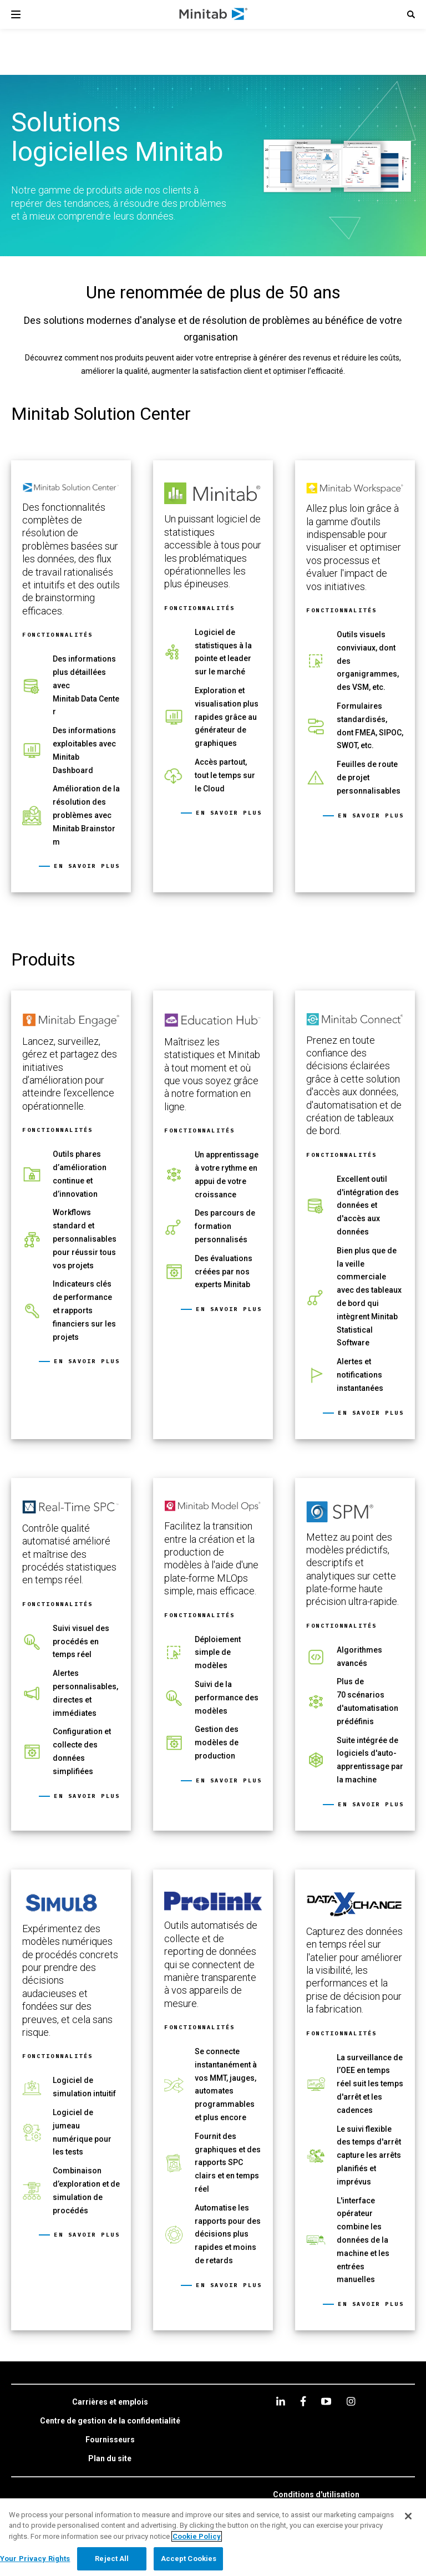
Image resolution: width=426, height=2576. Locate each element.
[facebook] (303, 2401)
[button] (411, 14)
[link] (71, 676)
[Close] (408, 2516)
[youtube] (326, 2401)
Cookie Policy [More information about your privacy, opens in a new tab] (197, 2536)
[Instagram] (351, 2401)
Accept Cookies (189, 2558)
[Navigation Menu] (16, 14)
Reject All (112, 2558)
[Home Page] (213, 14)
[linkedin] (280, 2401)
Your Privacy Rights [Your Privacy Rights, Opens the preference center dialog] (35, 2558)
